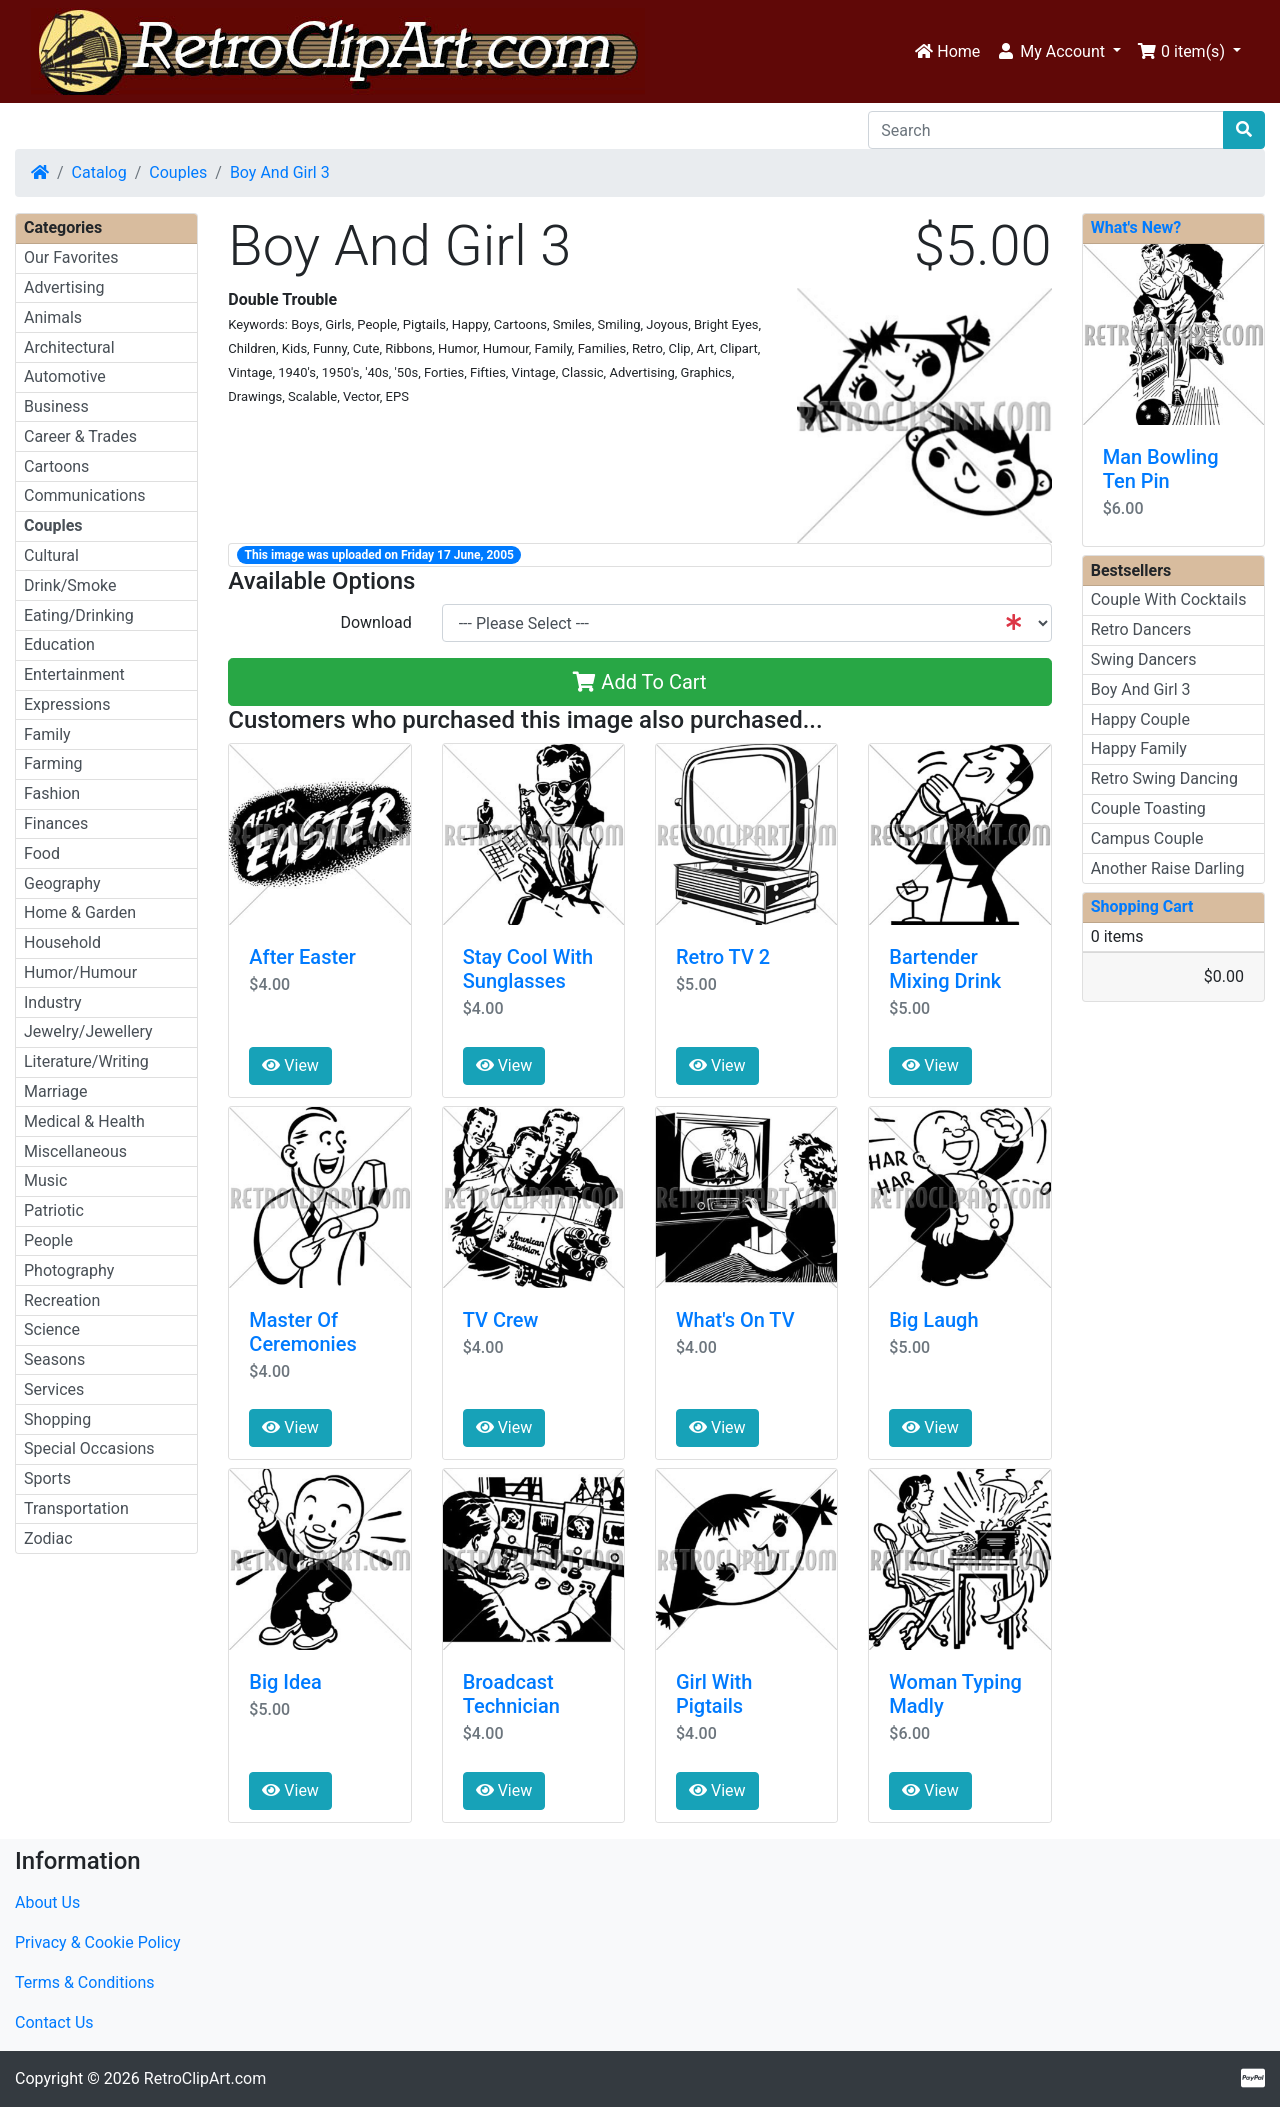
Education (59, 644)
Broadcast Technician (511, 1694)
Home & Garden (80, 912)
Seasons (54, 1359)
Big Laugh (933, 1320)
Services (54, 1389)
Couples (178, 172)
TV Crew (501, 1320)
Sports (47, 1478)
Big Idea (285, 1682)
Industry (53, 1002)
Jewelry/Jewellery (88, 1031)
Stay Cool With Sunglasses (528, 969)
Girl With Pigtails (714, 1694)
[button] (1058, 52)
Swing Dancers (1144, 659)
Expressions (67, 704)
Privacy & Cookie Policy (98, 1942)
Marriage (56, 1091)
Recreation (62, 1300)
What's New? (1136, 227)
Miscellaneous (75, 1151)
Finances (56, 823)
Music (45, 1180)
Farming (53, 763)
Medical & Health (84, 1121)
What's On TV (735, 1320)
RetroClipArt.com (205, 2078)
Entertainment (74, 674)
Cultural (51, 555)
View (290, 1065)
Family (47, 734)
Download (375, 622)
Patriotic (54, 1210)
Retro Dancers (1141, 629)
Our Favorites (71, 257)
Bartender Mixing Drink (945, 969)
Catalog (99, 172)
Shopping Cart (1142, 906)
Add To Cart (639, 682)
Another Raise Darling (1168, 868)
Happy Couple (1140, 719)
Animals (53, 317)
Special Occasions (89, 1448)
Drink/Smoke (70, 585)
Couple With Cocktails (1169, 599)
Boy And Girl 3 (280, 172)
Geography (62, 883)
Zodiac (48, 1538)
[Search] (1046, 130)
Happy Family (1139, 748)
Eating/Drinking (79, 615)
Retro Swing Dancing (1164, 778)
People (48, 1240)
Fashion (52, 793)
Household (62, 942)
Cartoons (56, 466)
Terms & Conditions (85, 1982)
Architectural (69, 347)
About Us (47, 1902)
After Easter (302, 957)
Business (56, 406)
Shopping (57, 1419)
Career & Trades (80, 436)
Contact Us (54, 2022)
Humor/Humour (80, 972)
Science (52, 1329)
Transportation (76, 1508)
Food (42, 853)
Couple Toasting (1148, 808)
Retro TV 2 (723, 957)
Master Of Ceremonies (302, 1332)
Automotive (65, 376)
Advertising (64, 287)
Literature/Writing (86, 1061)
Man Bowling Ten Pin (1161, 469)
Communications (85, 495)
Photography (69, 1270)
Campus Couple (1147, 838)
